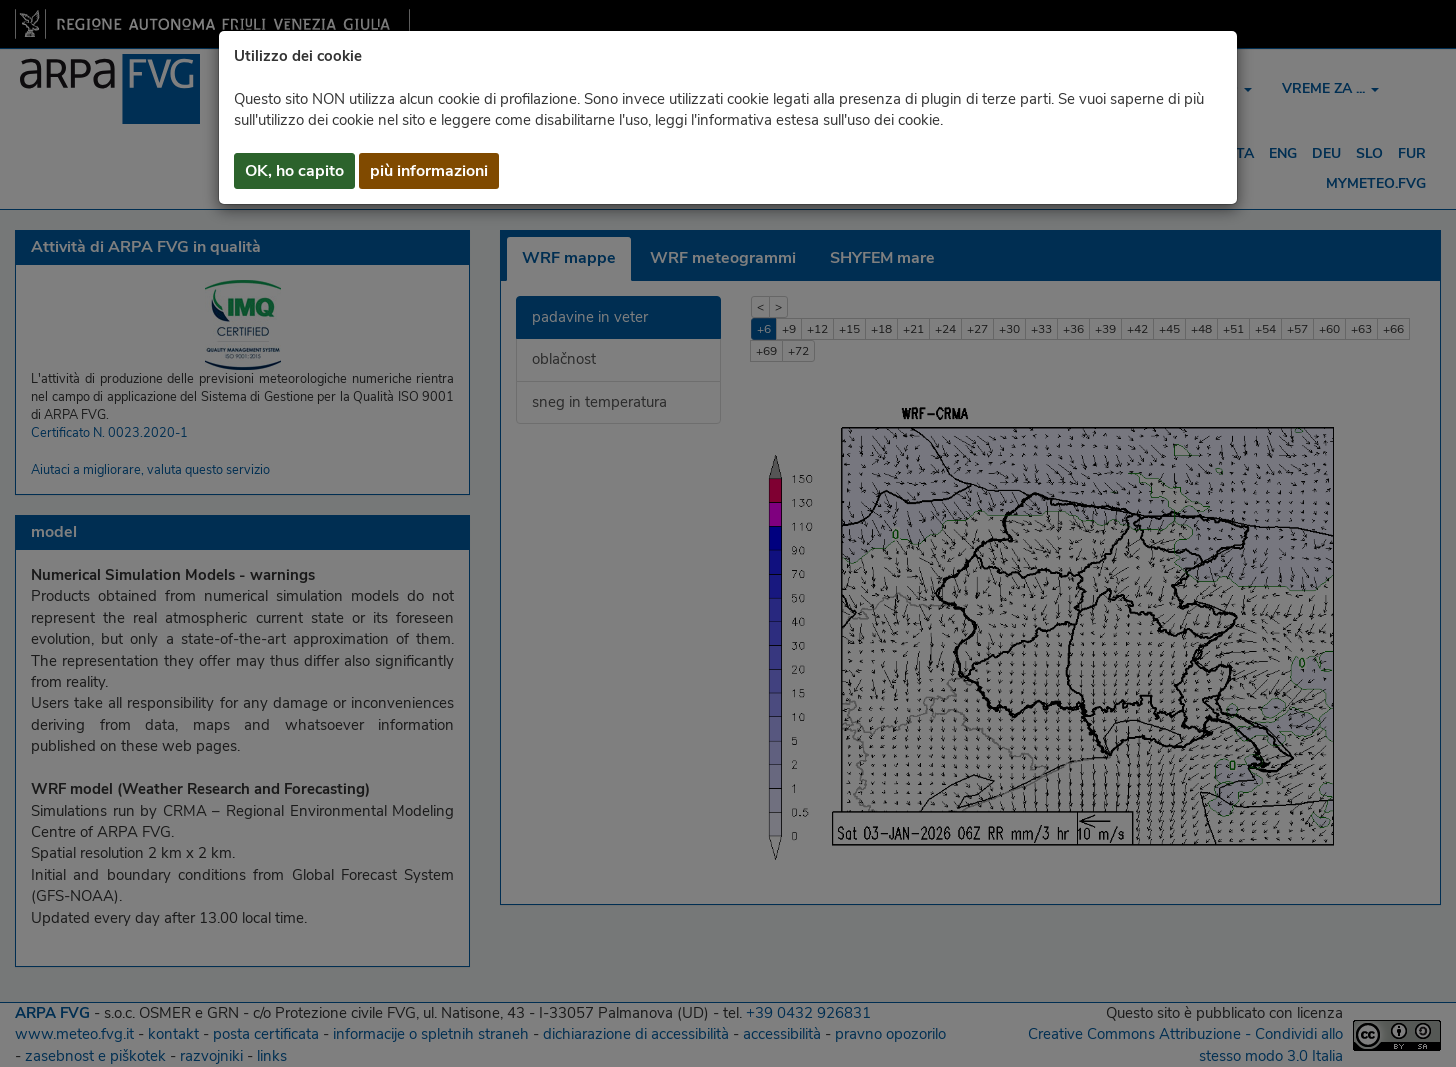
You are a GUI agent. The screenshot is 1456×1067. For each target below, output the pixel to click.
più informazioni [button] (429, 171)
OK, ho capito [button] (294, 171)
